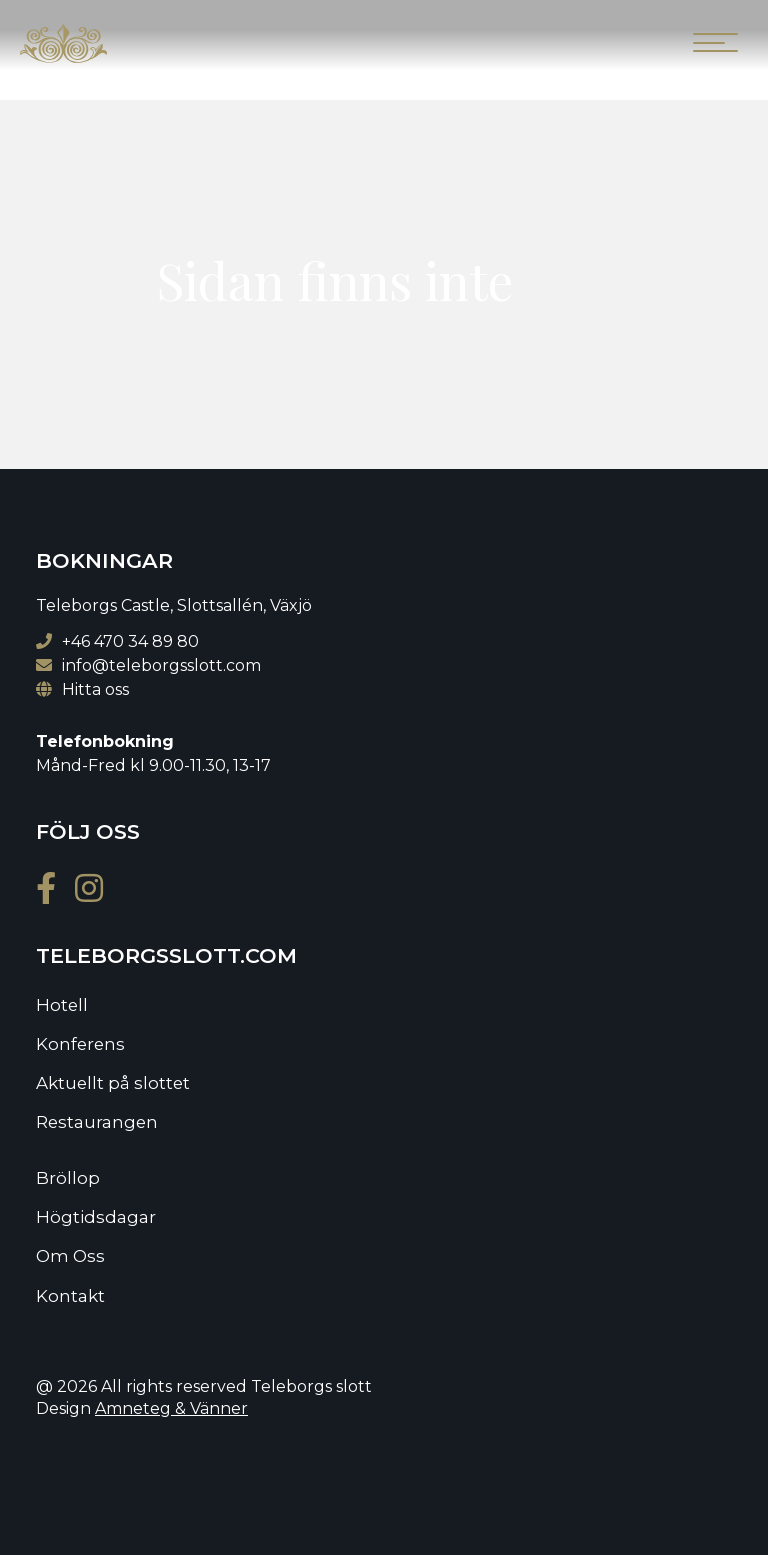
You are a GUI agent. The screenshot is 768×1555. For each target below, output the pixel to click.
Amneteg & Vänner (171, 1408)
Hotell (62, 1005)
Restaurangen (97, 1122)
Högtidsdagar (96, 1217)
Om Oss (70, 1256)
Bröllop (68, 1178)
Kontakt (70, 1296)
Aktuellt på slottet (113, 1083)
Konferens (80, 1044)
